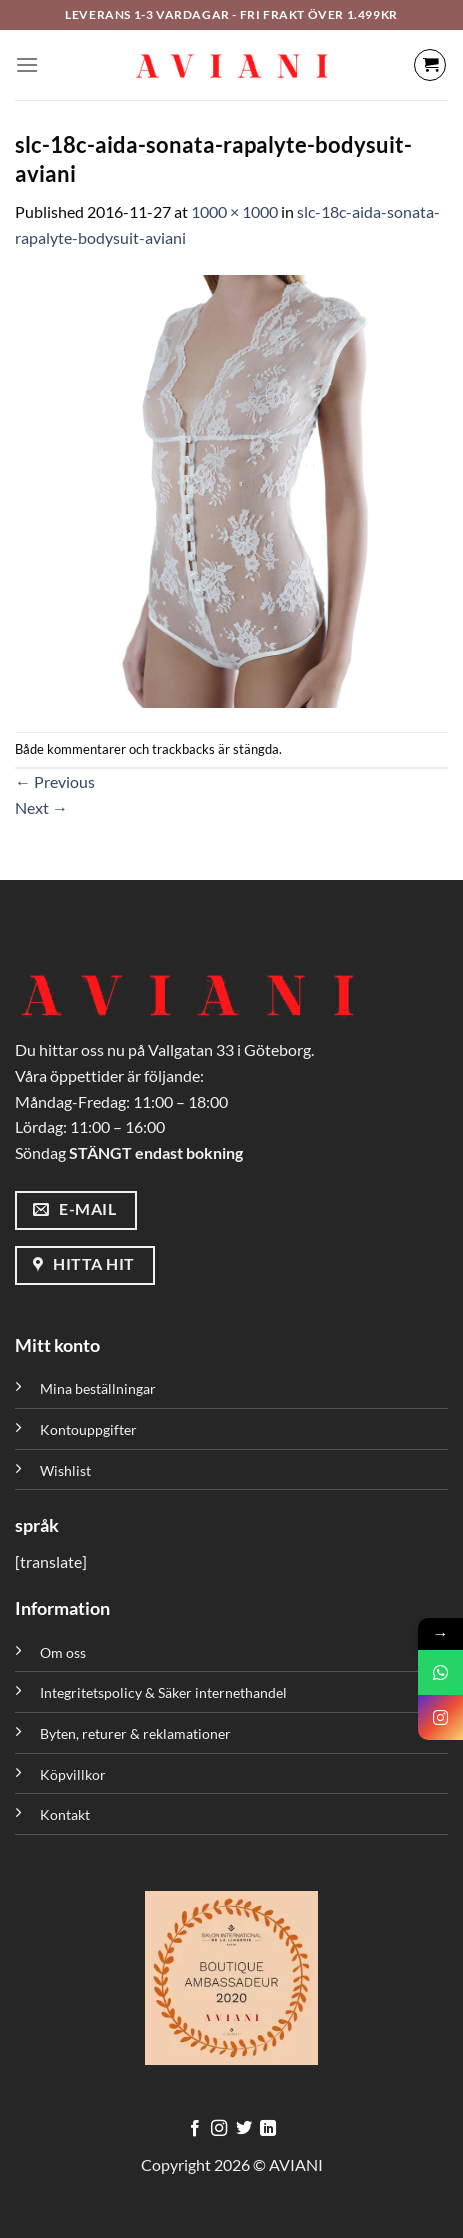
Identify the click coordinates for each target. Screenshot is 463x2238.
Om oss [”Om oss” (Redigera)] (63, 1652)
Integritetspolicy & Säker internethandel (163, 1692)
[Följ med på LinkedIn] (268, 2129)
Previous (55, 781)
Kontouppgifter (88, 1429)
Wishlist (65, 1470)
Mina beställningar (99, 1388)
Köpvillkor (73, 1774)
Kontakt (65, 1814)
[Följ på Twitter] (244, 2129)
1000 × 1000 (234, 211)
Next (41, 807)
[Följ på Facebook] (195, 2129)
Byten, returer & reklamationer (135, 1733)
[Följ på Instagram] (219, 2129)
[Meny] (27, 64)
